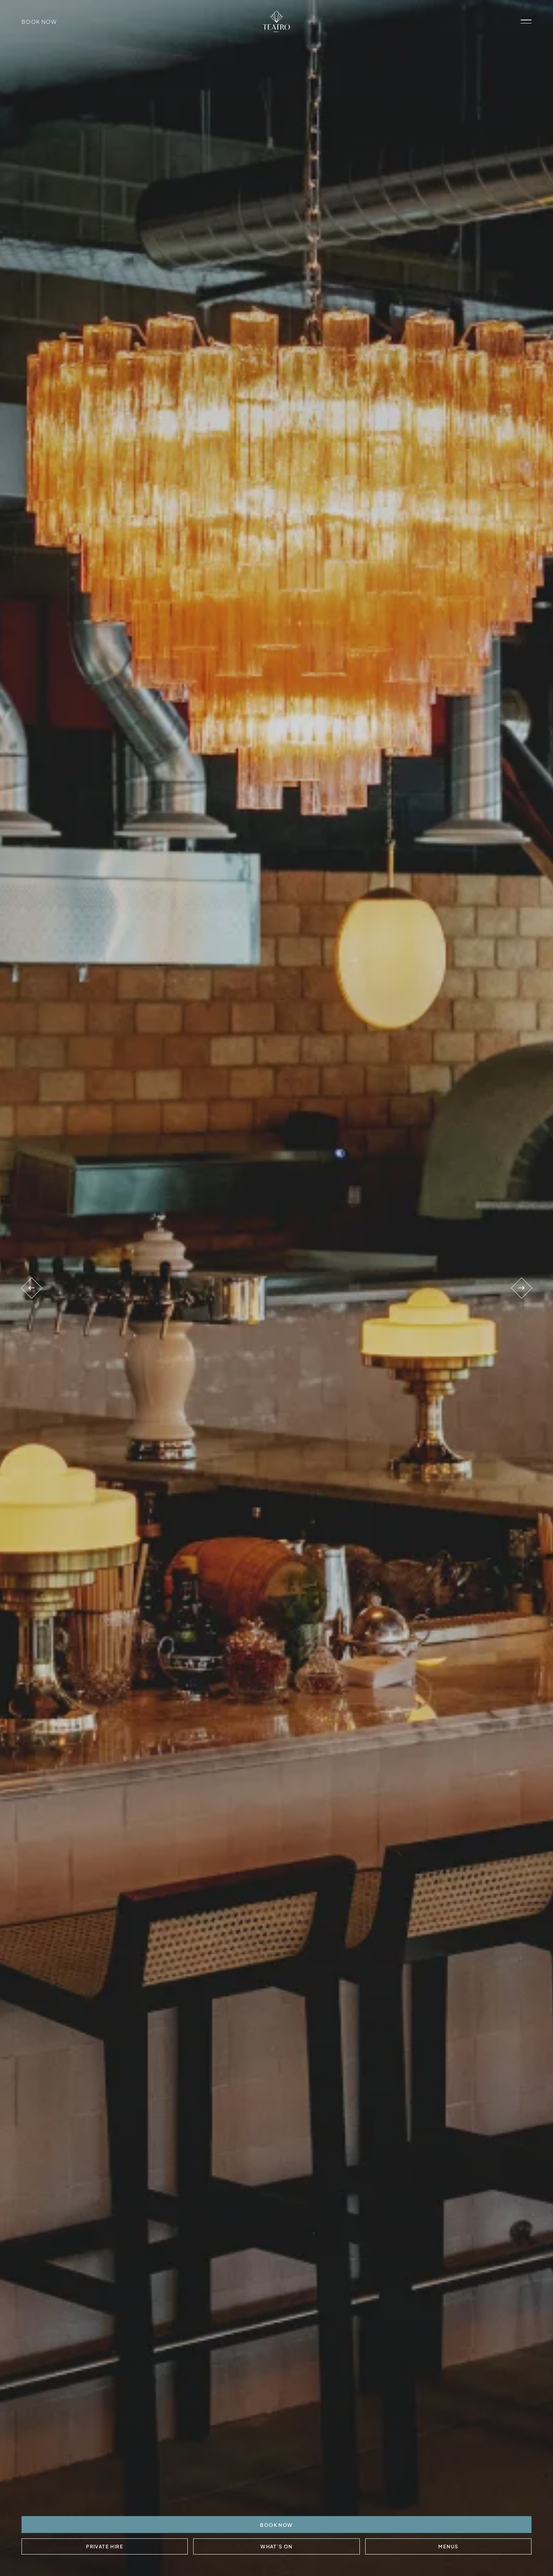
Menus (448, 2546)
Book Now (39, 21)
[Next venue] (521, 1288)
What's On (276, 2546)
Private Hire (104, 2546)
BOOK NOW (276, 2525)
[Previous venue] (32, 1288)
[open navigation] (526, 21)
